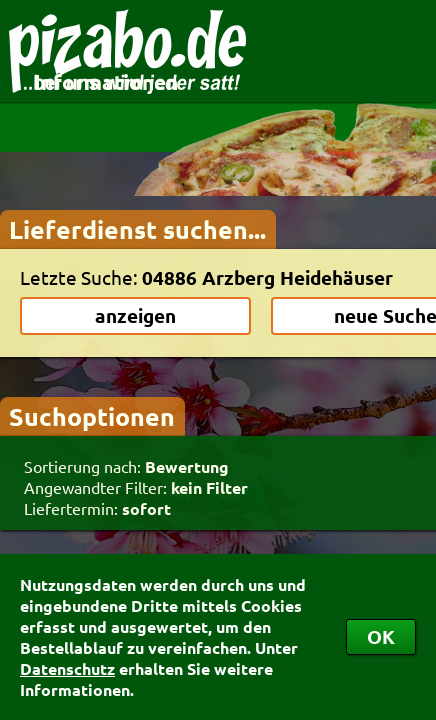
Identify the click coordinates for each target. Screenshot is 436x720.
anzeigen (135, 315)
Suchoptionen (92, 416)
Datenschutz (67, 668)
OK (381, 636)
